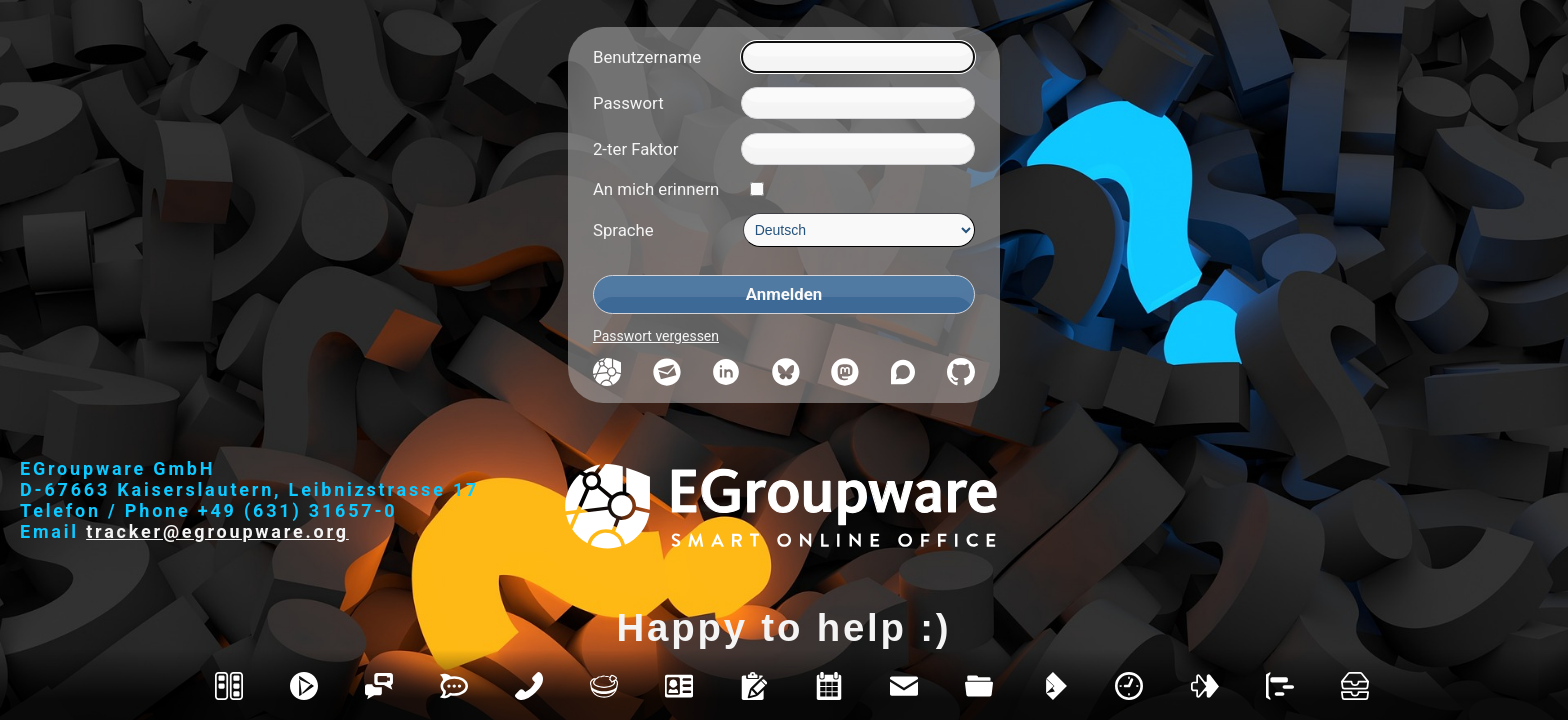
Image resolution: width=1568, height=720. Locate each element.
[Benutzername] (858, 57)
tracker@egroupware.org (217, 531)
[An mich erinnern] (757, 189)
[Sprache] (859, 230)
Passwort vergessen (656, 336)
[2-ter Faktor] (858, 149)
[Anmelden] (784, 294)
